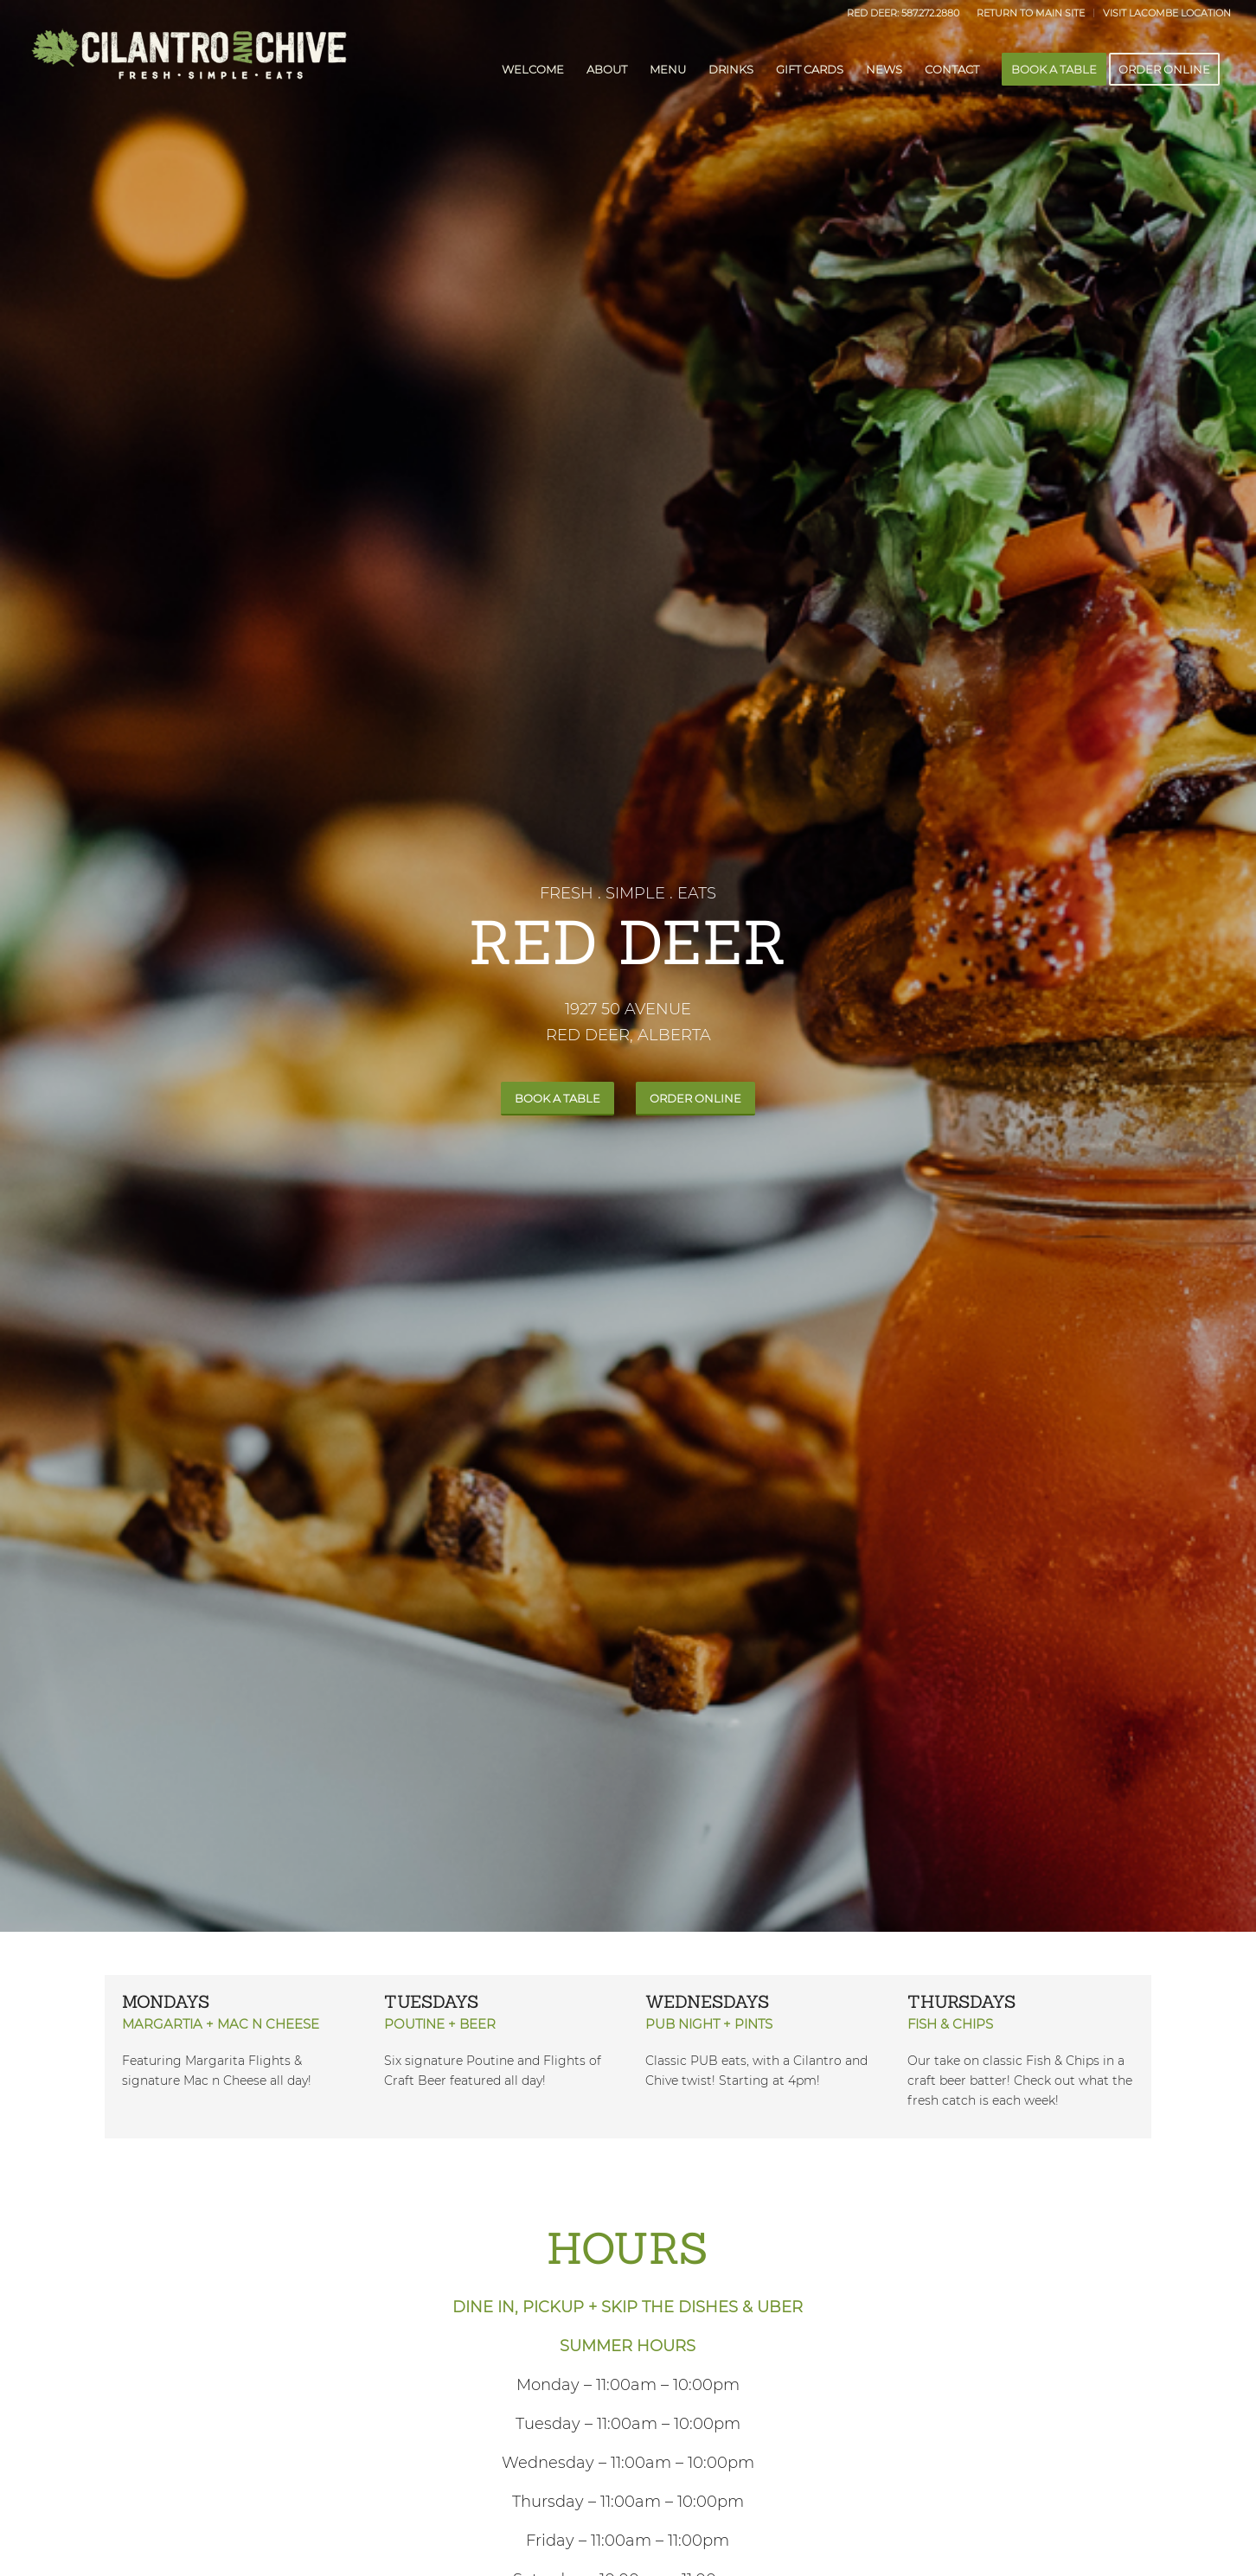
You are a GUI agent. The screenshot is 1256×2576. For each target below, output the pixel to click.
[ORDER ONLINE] (695, 1099)
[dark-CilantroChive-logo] (188, 69)
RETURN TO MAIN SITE (1031, 13)
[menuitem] (1031, 13)
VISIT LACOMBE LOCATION (1167, 13)
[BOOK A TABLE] (557, 1099)
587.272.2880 (930, 13)
